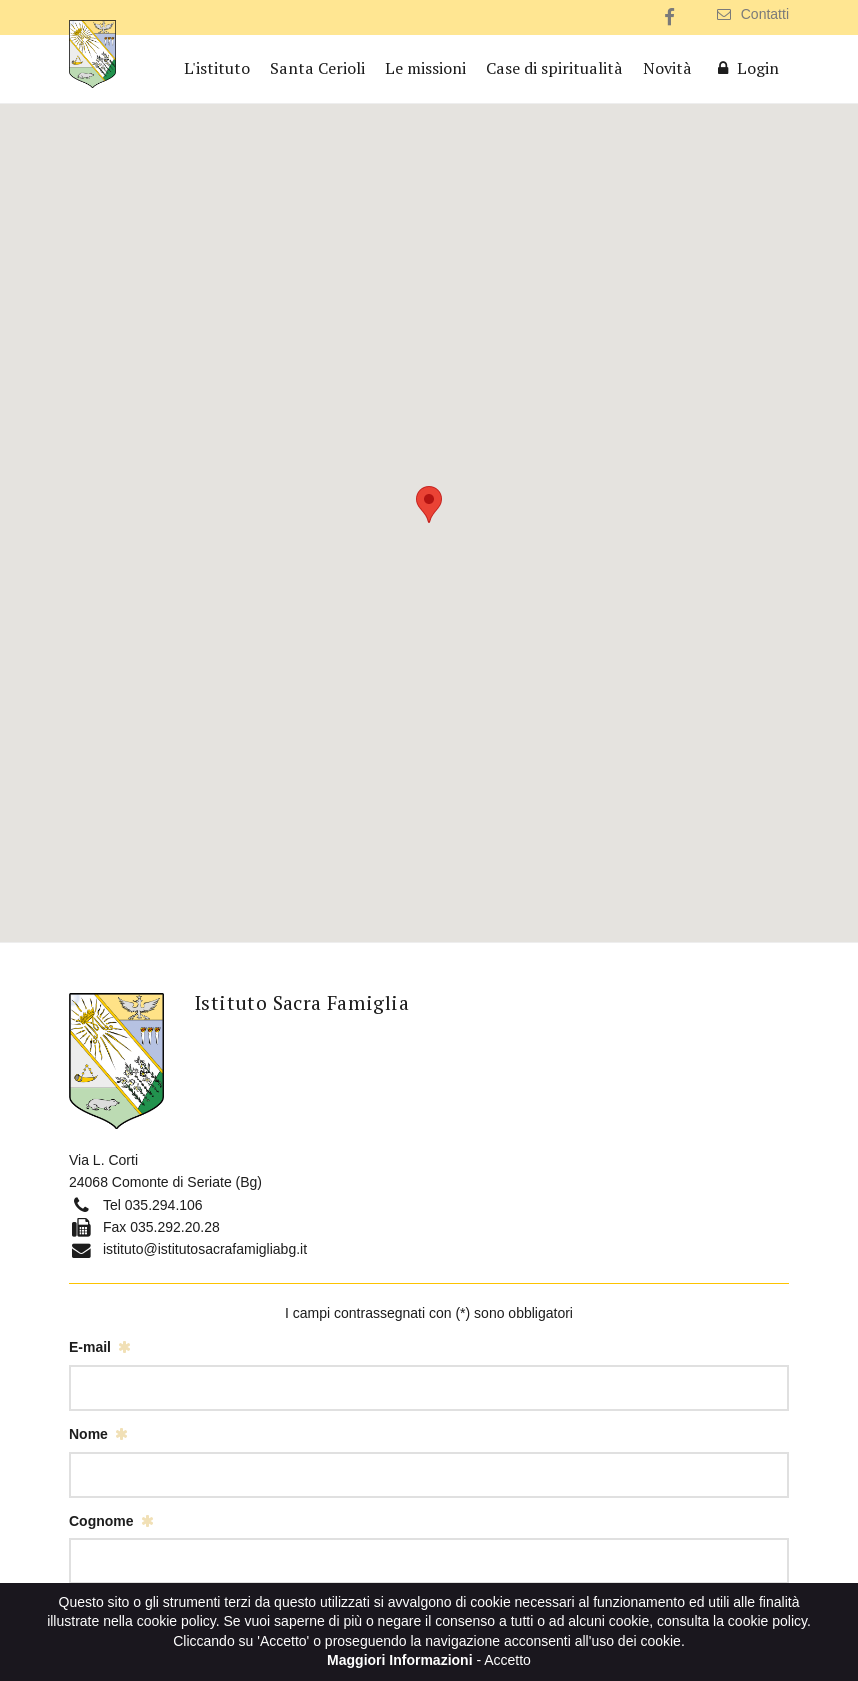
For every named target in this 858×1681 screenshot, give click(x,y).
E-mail (90, 1347)
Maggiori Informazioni (399, 1660)
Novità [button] (667, 68)
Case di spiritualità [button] (554, 68)
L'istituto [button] (217, 68)
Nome (88, 1434)
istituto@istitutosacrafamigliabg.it (205, 1249)
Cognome (101, 1521)
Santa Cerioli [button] (317, 68)
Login (745, 68)
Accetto (507, 1660)
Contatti (753, 14)
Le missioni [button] (425, 68)
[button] (429, 504)
